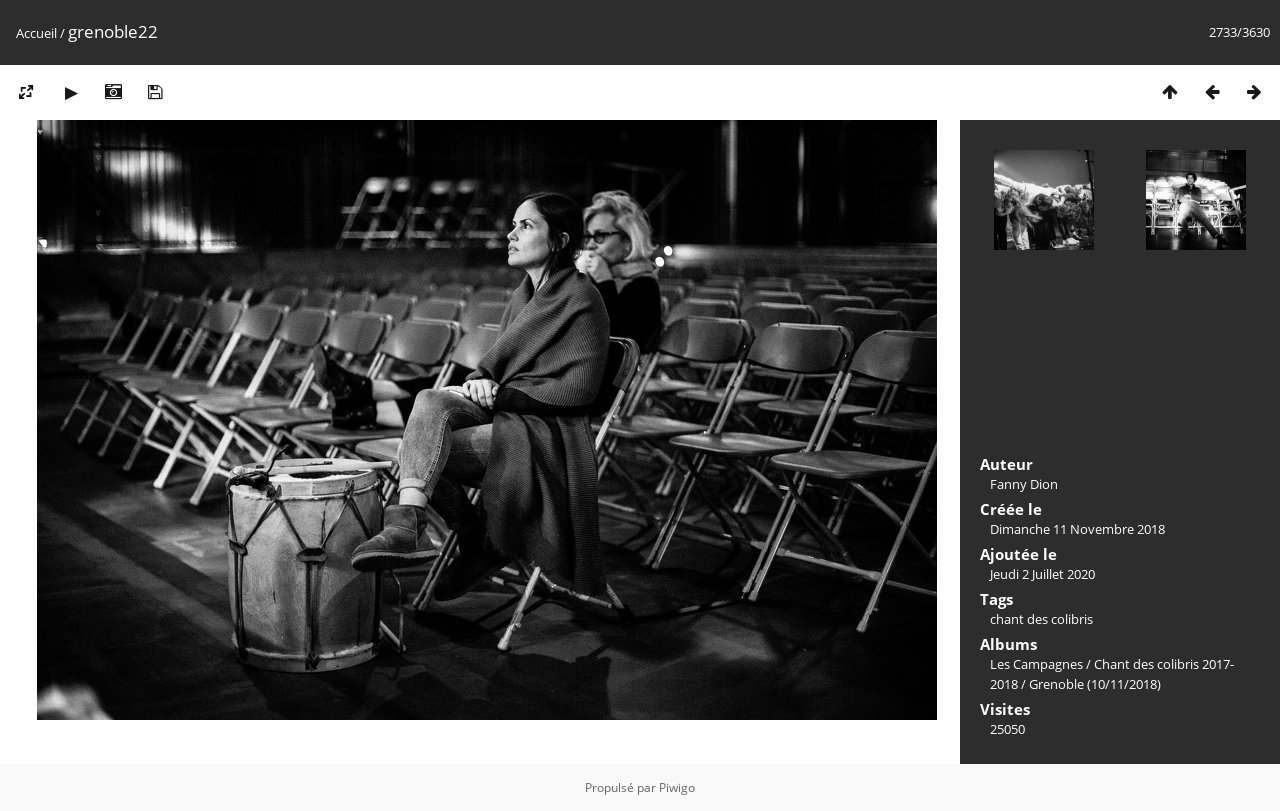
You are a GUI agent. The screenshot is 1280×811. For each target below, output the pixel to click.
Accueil (36, 33)
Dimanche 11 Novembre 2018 (1077, 529)
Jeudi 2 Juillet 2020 (1042, 574)
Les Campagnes (1036, 664)
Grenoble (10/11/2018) (1095, 684)
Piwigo (677, 787)
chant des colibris (1041, 619)
